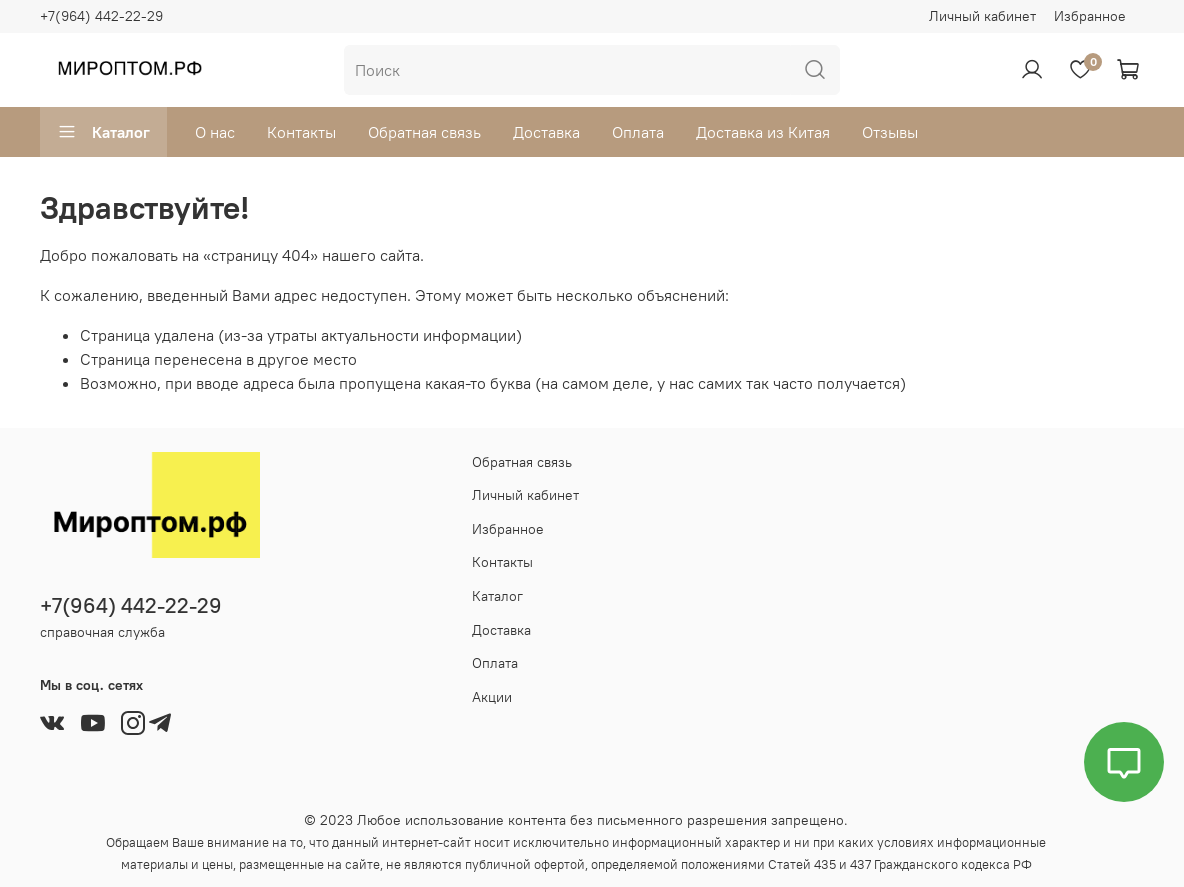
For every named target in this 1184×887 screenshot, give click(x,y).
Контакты (301, 132)
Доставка (546, 132)
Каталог (103, 132)
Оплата (638, 132)
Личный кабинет (982, 16)
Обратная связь (424, 132)
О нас (215, 132)
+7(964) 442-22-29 (101, 16)
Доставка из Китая (763, 132)
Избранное (1090, 16)
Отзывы (890, 132)
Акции (492, 697)
